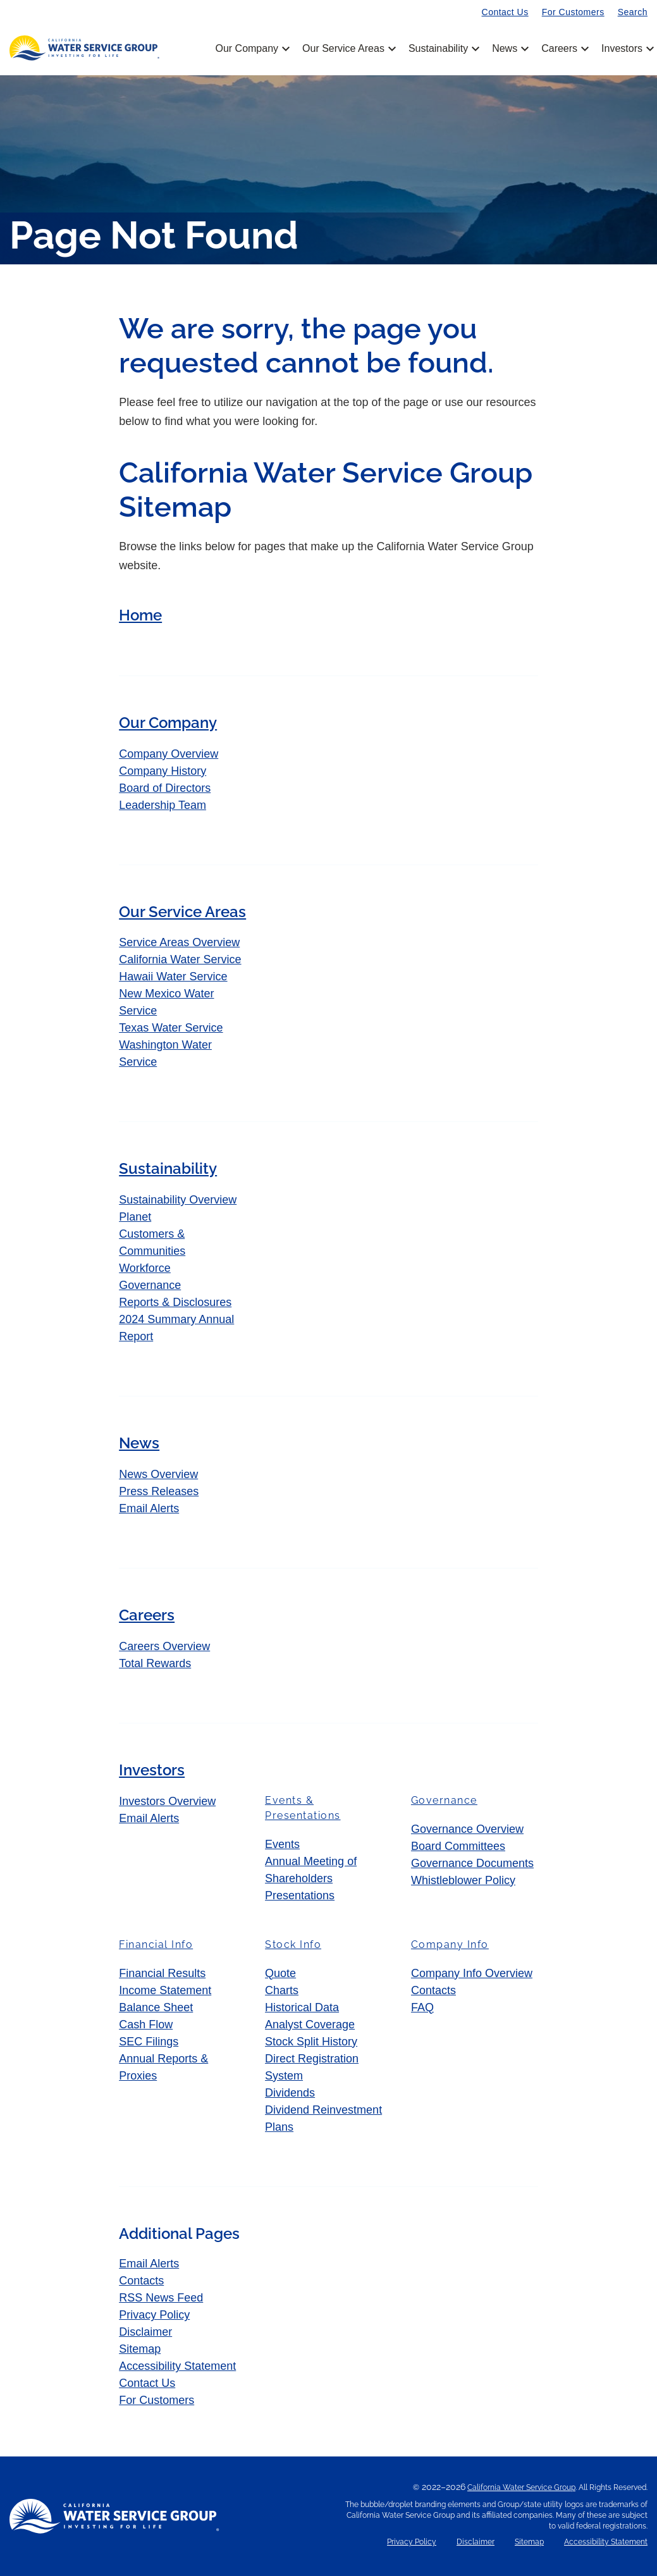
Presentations (300, 1895)
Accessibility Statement (177, 2366)
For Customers (573, 12)
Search (633, 12)
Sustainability (442, 48)
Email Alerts (149, 1508)
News (509, 48)
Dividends (290, 2092)
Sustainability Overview (177, 1199)
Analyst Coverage (310, 2024)
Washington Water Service (165, 1053)
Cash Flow (146, 2024)
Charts (281, 1990)
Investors (621, 48)
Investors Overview (167, 1801)
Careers (564, 48)
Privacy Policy (154, 2314)
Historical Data (302, 2007)
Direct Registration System (312, 2067)
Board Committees (458, 1846)
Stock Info (293, 1944)
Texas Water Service (171, 1027)
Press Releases (159, 1491)
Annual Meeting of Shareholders (311, 1870)
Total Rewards (155, 1663)
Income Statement (165, 1990)
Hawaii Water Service (173, 976)
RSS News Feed (161, 2297)
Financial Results (162, 1973)
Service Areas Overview (179, 942)
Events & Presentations (303, 1807)
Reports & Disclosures (175, 1302)
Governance (150, 1285)
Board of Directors (165, 788)
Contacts (433, 1990)
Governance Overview (467, 1829)
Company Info (450, 1944)
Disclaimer (145, 2332)
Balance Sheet (156, 2007)
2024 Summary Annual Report (176, 1328)
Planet (135, 1217)
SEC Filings (148, 2041)
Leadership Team (162, 805)
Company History (162, 771)
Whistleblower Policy (463, 1880)
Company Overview (168, 754)
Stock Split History (311, 2041)
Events (282, 1844)
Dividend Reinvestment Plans (323, 2118)
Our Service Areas (348, 48)
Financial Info (156, 1944)
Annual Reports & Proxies (163, 2067)
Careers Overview (164, 1646)
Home (140, 615)
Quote (280, 1973)
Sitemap (140, 2349)
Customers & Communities (152, 1242)
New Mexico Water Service (166, 1002)
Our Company (251, 48)
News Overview (158, 1474)
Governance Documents (472, 1863)
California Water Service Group (521, 2487)
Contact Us (505, 12)
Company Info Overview (471, 1973)
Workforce (145, 1268)
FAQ (422, 2007)
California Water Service (180, 959)
